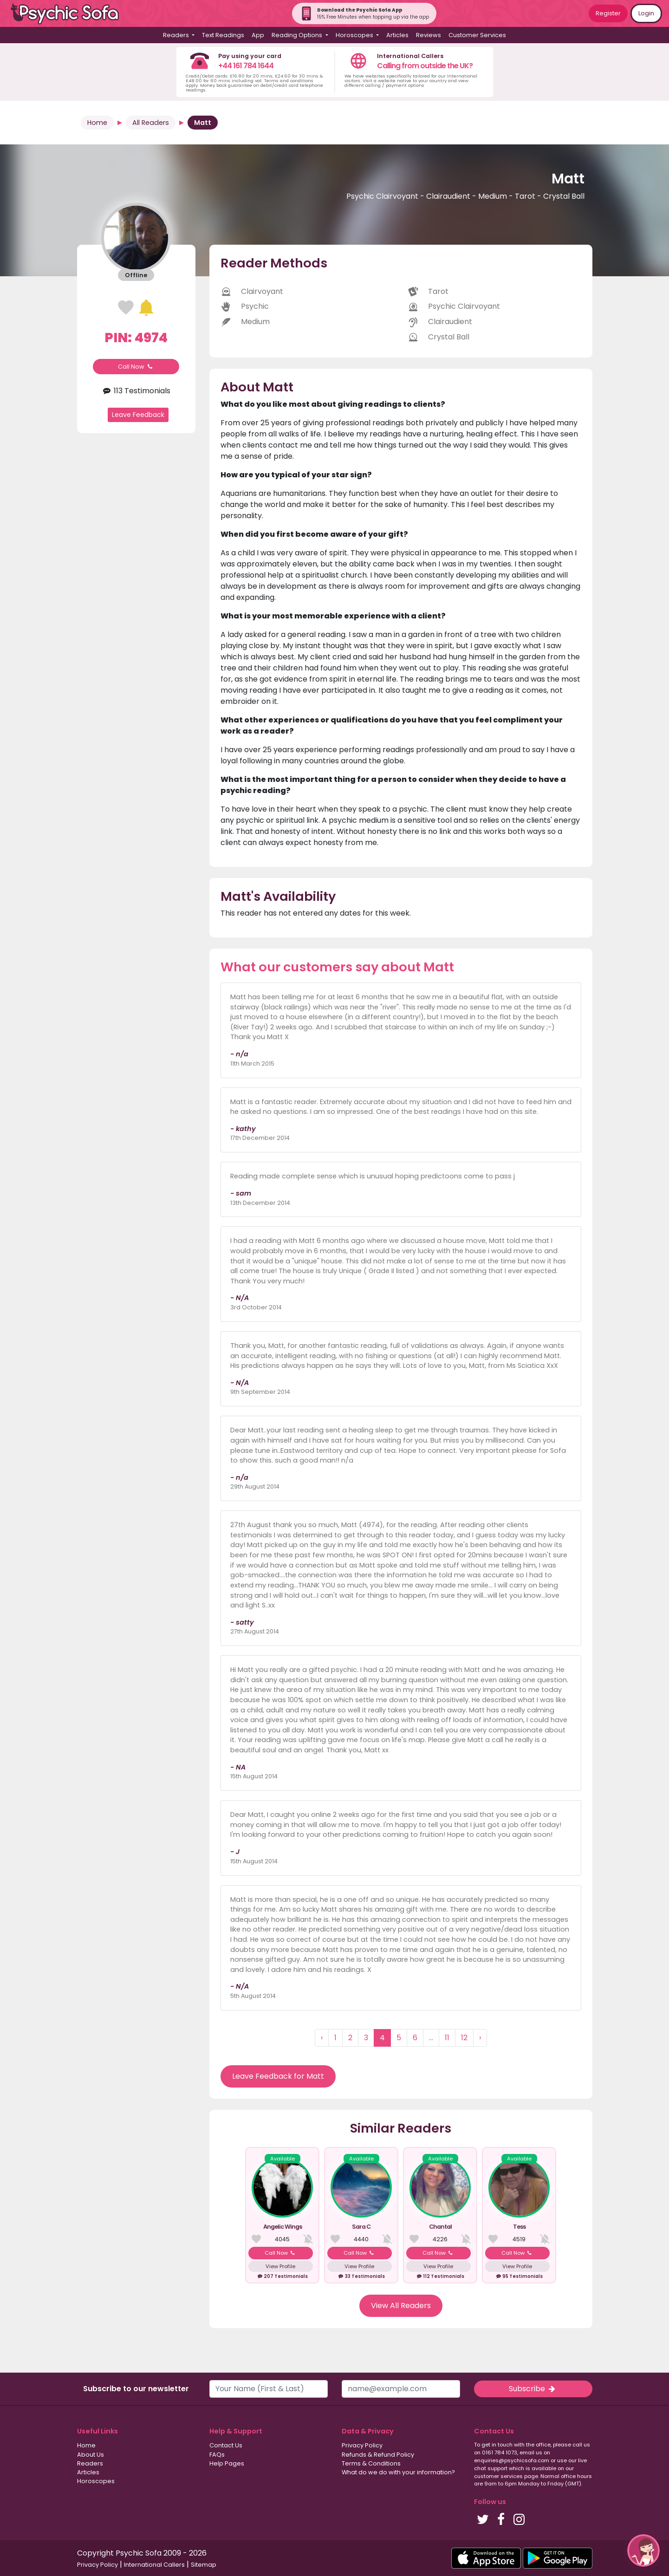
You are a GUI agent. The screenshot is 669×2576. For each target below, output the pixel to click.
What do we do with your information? (398, 2472)
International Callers (154, 2565)
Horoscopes (96, 2481)
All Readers (150, 122)
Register (608, 13)
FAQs (217, 2455)
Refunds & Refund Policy (378, 2455)
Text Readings (223, 35)
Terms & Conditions (371, 2463)
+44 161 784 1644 (245, 65)
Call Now (136, 367)
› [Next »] (480, 2037)
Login (646, 13)
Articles (397, 35)
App (258, 35)
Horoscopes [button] (355, 35)
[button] (643, 2550)
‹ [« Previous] (322, 2037)
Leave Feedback (138, 414)
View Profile (280, 2266)
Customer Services (477, 35)
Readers (90, 2463)
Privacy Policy (362, 2445)
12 (464, 2037)
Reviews (428, 35)
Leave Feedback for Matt (278, 2076)
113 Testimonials (136, 390)
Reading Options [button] (298, 35)
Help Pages (226, 2463)
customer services (498, 2476)
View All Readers (401, 2305)
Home (97, 122)
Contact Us (225, 2445)
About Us (90, 2455)
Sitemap (203, 2565)
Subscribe (533, 2388)
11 (447, 2037)
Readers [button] (176, 35)
